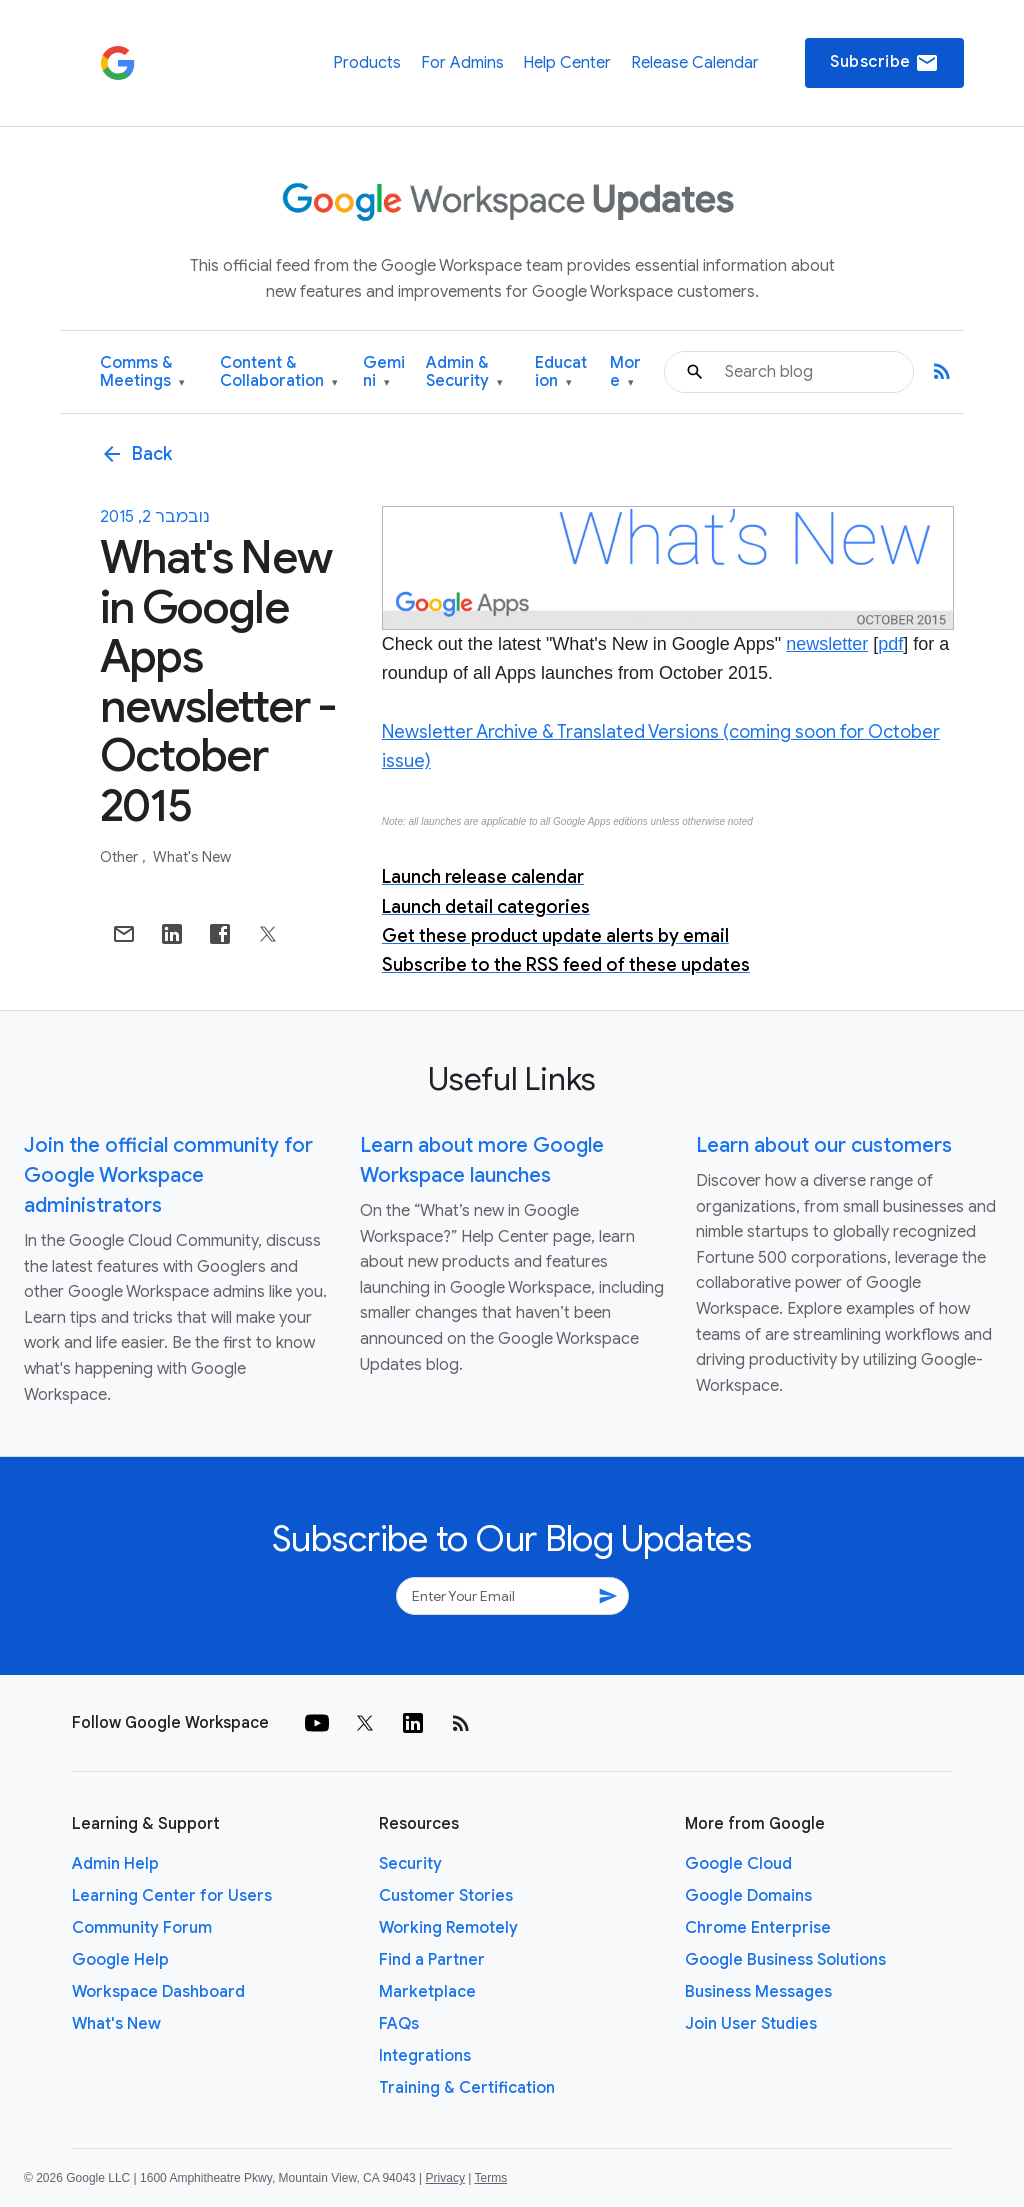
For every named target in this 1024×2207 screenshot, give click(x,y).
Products (367, 63)
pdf (890, 644)
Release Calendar (695, 63)
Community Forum (142, 1928)
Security (410, 1864)
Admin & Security (464, 372)
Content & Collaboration (279, 372)
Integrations (425, 2056)
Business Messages (758, 1992)
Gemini (384, 372)
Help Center (567, 63)
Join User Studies (751, 2024)
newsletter (827, 644)
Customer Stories (446, 1896)
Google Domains (748, 1896)
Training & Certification (467, 2088)
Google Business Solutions (785, 1960)
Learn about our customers (824, 1145)
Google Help (120, 1960)
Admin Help (115, 1864)
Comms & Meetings (142, 372)
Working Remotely (448, 1928)
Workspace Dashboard (158, 1992)
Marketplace (427, 1992)
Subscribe (884, 63)
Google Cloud (738, 1864)
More (625, 372)
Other (120, 857)
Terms (490, 2178)
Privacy (445, 2178)
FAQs (399, 2024)
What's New (192, 857)
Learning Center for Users (172, 1896)
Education (561, 372)
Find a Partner (432, 1960)
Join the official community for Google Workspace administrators (168, 1175)
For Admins (462, 63)
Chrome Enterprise (758, 1928)
